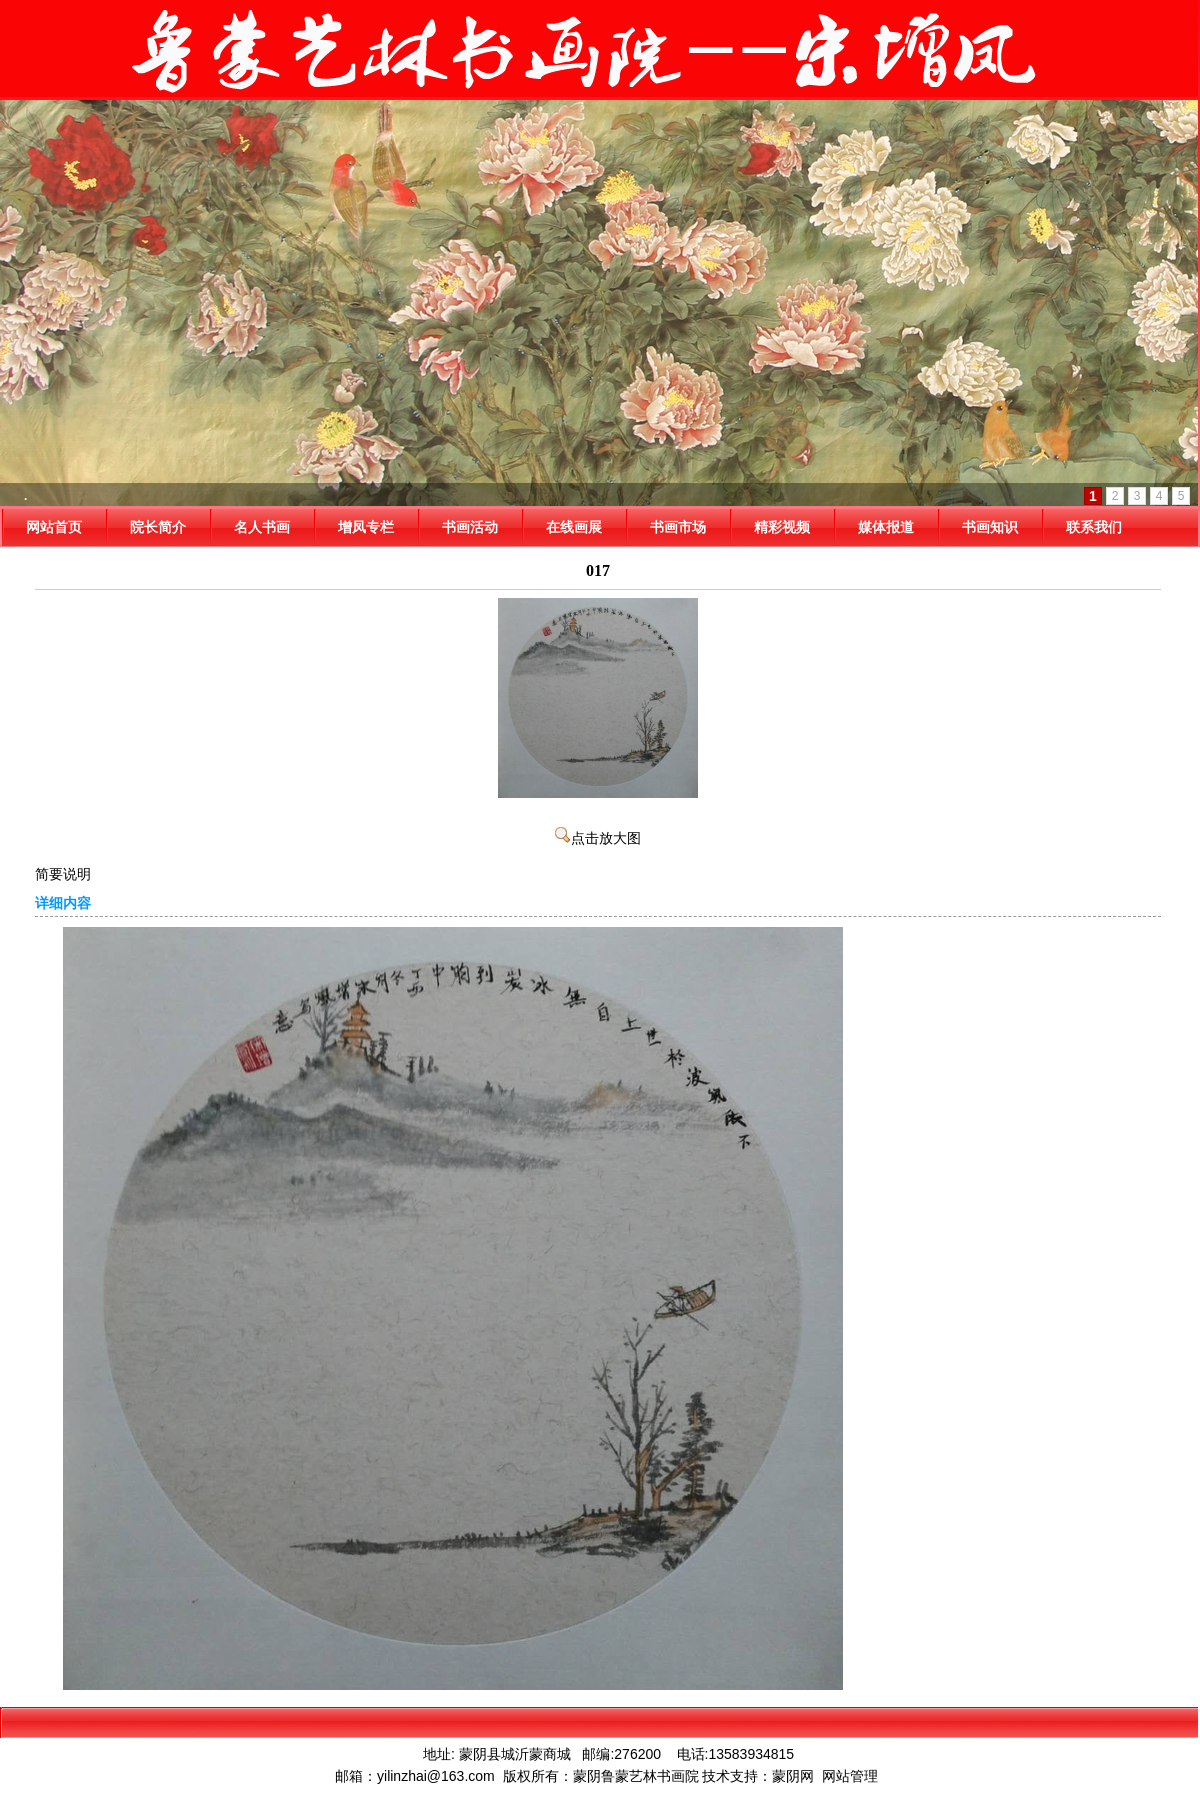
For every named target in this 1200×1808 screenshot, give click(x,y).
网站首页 (54, 527)
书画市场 (678, 527)
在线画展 (574, 527)
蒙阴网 (793, 1776)
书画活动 (470, 527)
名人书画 (262, 527)
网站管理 (850, 1776)
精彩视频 (782, 527)
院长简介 (158, 527)
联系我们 (1094, 527)
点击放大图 (598, 838)
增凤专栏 (366, 527)
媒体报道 (886, 527)
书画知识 (990, 527)
